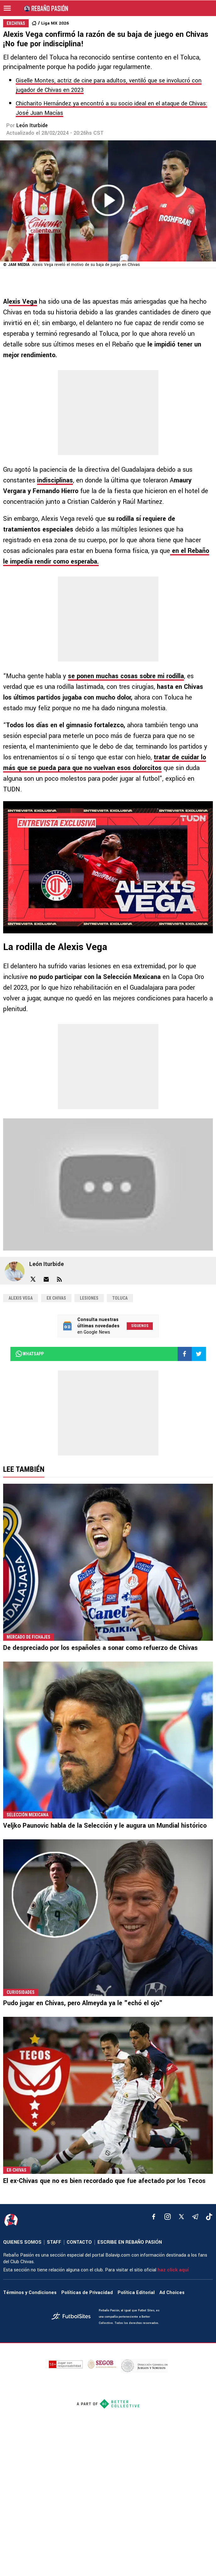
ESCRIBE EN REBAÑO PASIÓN (129, 2242)
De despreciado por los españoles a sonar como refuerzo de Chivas (100, 1647)
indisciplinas (55, 480)
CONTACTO (79, 2242)
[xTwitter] (181, 2216)
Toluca (120, 1298)
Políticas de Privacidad (87, 2292)
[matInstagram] (167, 2216)
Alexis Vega (20, 1298)
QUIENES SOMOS (22, 2242)
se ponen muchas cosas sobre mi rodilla (126, 676)
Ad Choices (172, 2292)
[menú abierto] (7, 8)
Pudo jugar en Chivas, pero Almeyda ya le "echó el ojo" (83, 2003)
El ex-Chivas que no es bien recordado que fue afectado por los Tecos (104, 2180)
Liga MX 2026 (55, 23)
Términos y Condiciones (30, 2292)
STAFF (54, 2242)
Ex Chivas (56, 1298)
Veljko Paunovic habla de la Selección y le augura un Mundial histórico (105, 1825)
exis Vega (23, 301)
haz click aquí (173, 2270)
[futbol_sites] (73, 2317)
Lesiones (89, 1298)
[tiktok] (209, 2216)
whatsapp (29, 1354)
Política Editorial (136, 2292)
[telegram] (195, 2216)
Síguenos (139, 1326)
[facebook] (154, 2216)
